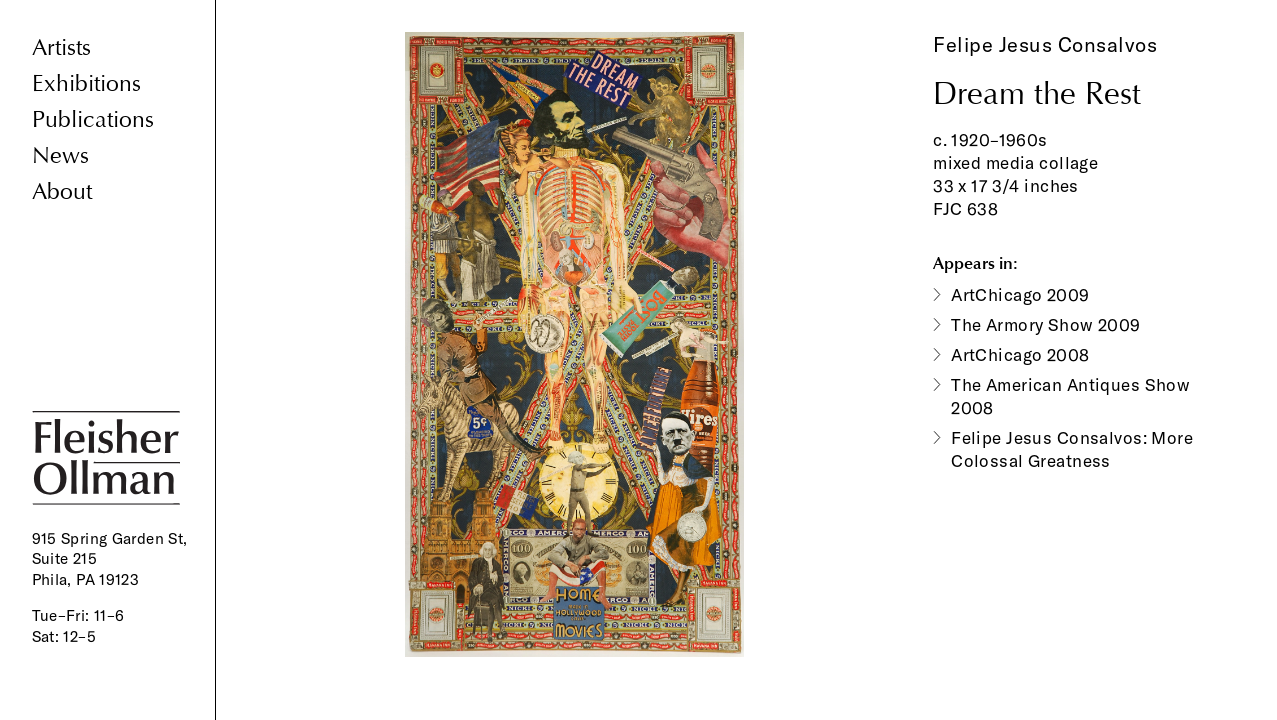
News (60, 155)
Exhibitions (86, 83)
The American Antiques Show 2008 (1070, 396)
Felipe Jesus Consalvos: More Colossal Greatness (1072, 449)
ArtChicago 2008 (1020, 354)
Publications (93, 119)
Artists (61, 47)
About (62, 191)
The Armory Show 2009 (1046, 324)
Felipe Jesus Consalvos (1045, 44)
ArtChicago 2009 (1020, 294)
